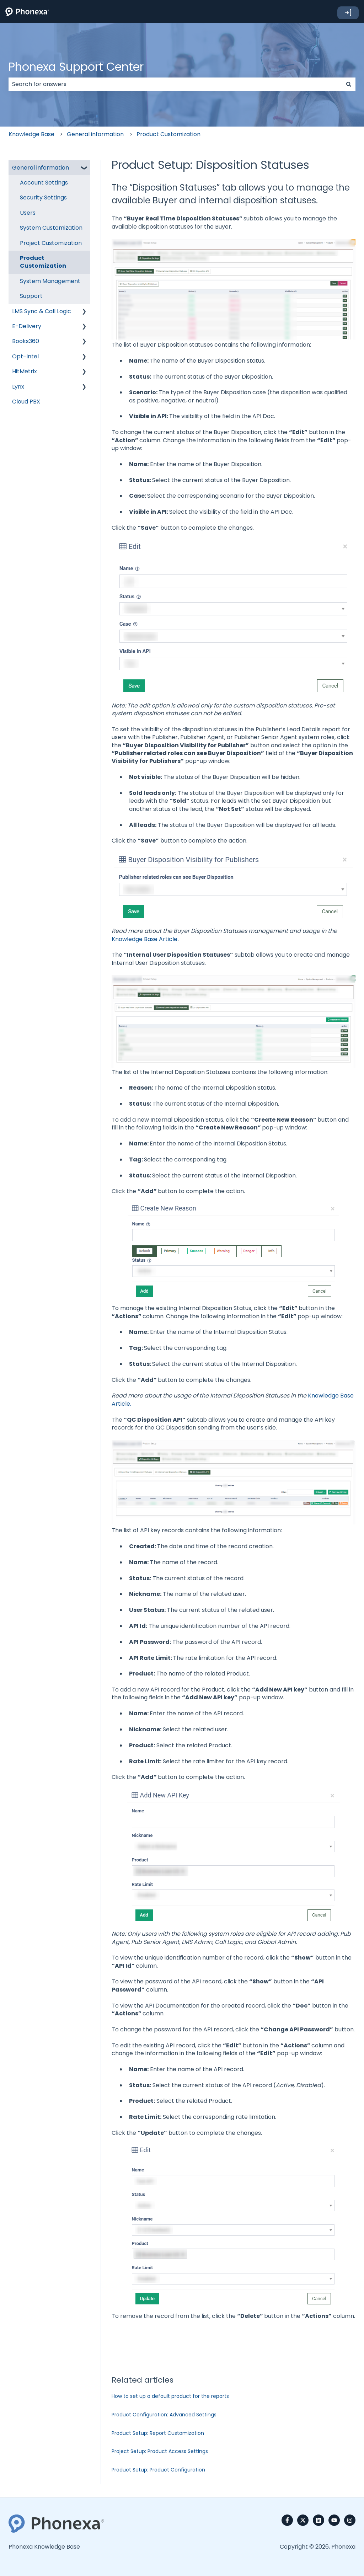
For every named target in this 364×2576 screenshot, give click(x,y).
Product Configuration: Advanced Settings (164, 2414)
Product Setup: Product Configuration (158, 2469)
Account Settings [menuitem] (44, 182)
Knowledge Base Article (144, 939)
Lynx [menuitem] (18, 387)
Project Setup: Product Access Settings (160, 2451)
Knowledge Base (31, 134)
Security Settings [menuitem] (43, 197)
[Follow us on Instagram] (349, 2520)
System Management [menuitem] (50, 281)
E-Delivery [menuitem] (26, 326)
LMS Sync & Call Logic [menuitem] (41, 311)
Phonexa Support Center (76, 67)
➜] (348, 13)
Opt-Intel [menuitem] (25, 356)
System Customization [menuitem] (51, 228)
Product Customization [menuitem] (43, 262)
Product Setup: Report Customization (158, 2433)
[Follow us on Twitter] (303, 2520)
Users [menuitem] (28, 213)
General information (95, 134)
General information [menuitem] (40, 168)
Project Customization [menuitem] (51, 243)
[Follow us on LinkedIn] (318, 2520)
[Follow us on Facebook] (287, 2520)
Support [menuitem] (31, 296)
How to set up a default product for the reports (170, 2396)
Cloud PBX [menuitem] (26, 401)
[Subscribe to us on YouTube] (334, 2520)
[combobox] (175, 84)
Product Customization (168, 134)
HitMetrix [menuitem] (24, 371)
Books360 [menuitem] (25, 341)
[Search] (348, 84)
